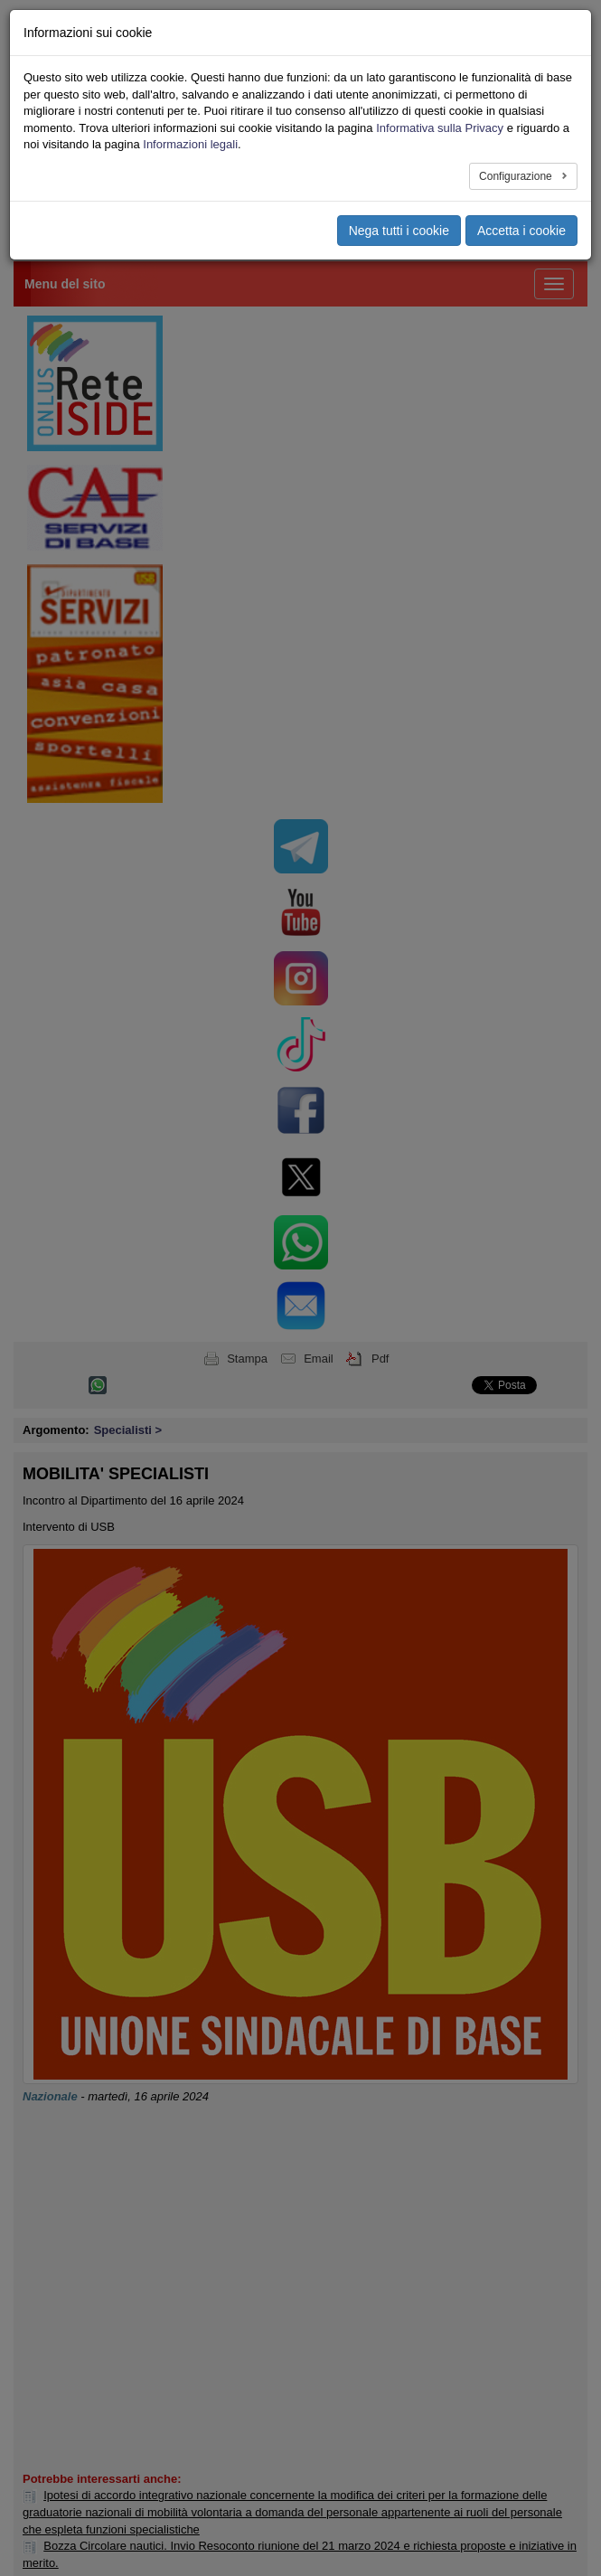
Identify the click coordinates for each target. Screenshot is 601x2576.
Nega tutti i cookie (399, 230)
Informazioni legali (190, 144)
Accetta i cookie (521, 230)
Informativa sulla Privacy (439, 128)
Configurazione (517, 176)
